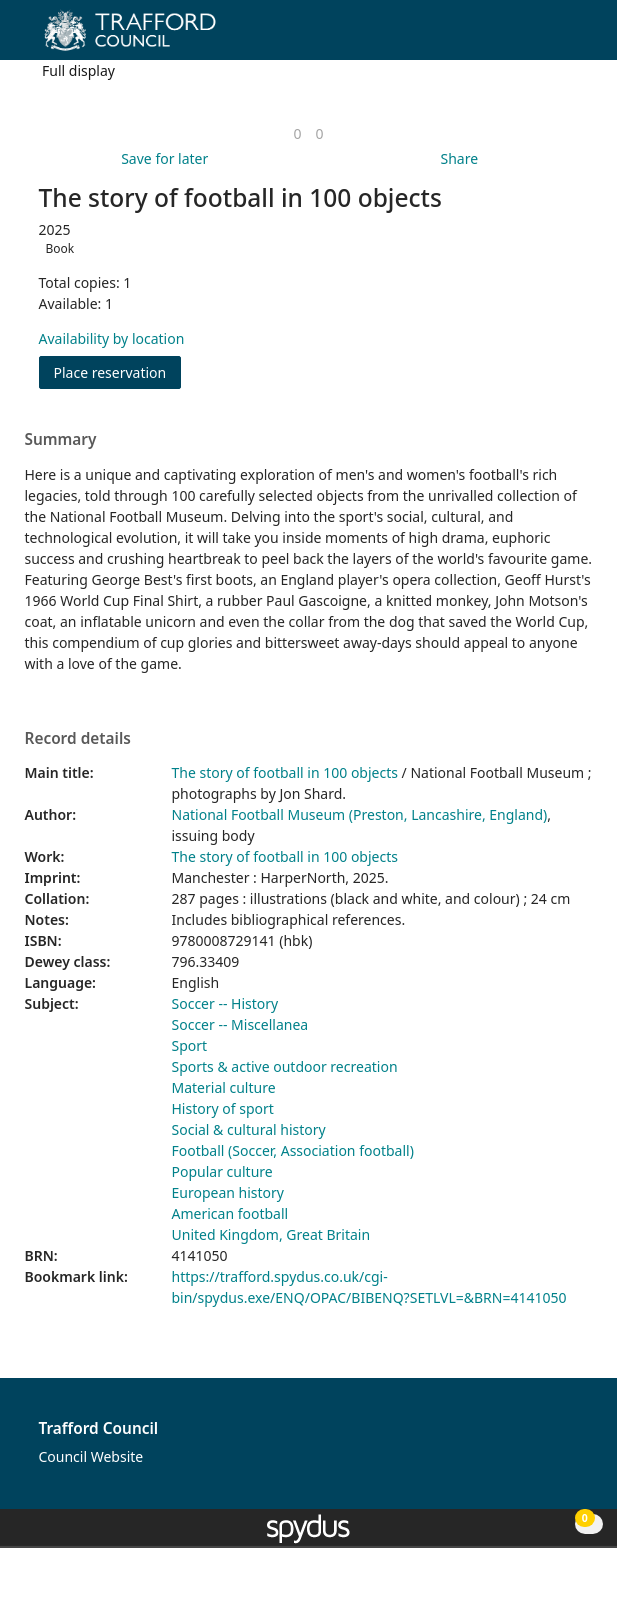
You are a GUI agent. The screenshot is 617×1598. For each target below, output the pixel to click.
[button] (547, 37)
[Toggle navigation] (571, 37)
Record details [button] (78, 739)
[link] (297, 133)
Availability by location (112, 338)
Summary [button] (61, 440)
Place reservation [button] (118, 371)
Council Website (91, 1456)
